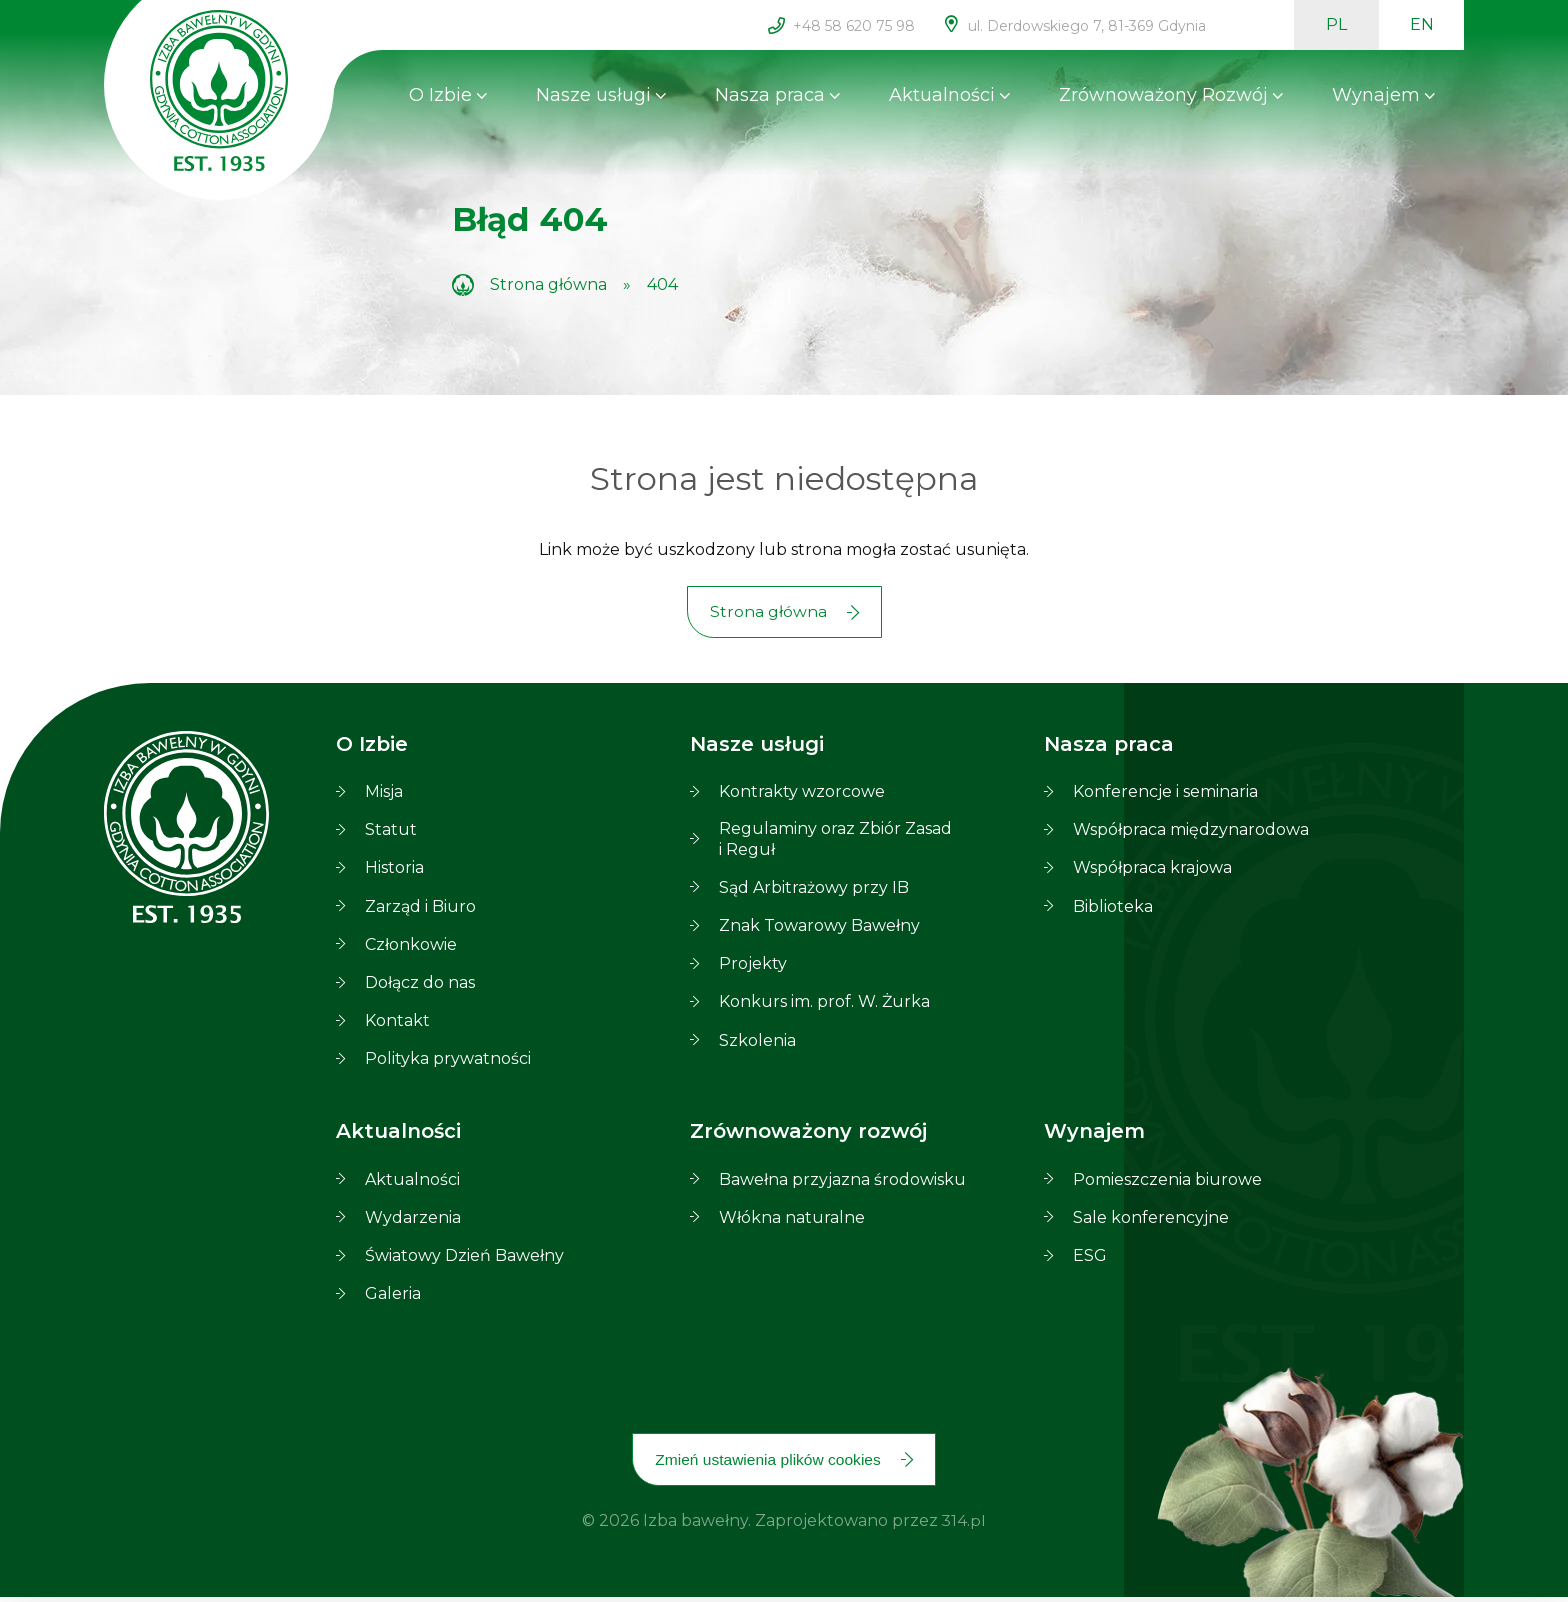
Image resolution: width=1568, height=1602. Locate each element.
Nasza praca (770, 95)
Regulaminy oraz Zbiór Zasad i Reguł (835, 841)
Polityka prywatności (448, 1061)
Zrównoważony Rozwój (1163, 95)
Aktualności (942, 95)
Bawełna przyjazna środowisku (842, 1181)
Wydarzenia (413, 1219)
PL (1336, 24)
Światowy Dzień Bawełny (464, 1258)
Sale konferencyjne (1151, 1219)
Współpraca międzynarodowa (1191, 832)
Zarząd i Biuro (420, 908)
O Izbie (440, 95)
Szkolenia (757, 1042)
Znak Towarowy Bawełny (819, 928)
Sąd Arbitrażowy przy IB (814, 889)
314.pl (964, 1526)
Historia (394, 870)
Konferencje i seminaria (1165, 794)
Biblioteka (1113, 908)
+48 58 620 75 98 (854, 26)
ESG (1090, 1258)
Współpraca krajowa (1152, 870)
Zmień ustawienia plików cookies (768, 1463)
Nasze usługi (593, 95)
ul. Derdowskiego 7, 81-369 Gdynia (1087, 26)
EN (1422, 24)
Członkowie (411, 946)
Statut (391, 832)
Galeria (393, 1296)
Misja (384, 794)
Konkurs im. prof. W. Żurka (824, 1004)
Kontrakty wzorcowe (802, 794)
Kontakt (397, 1023)
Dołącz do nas (420, 985)
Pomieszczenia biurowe (1167, 1181)
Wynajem (1376, 95)
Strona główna (548, 284)
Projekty (753, 966)
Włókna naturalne (792, 1219)
